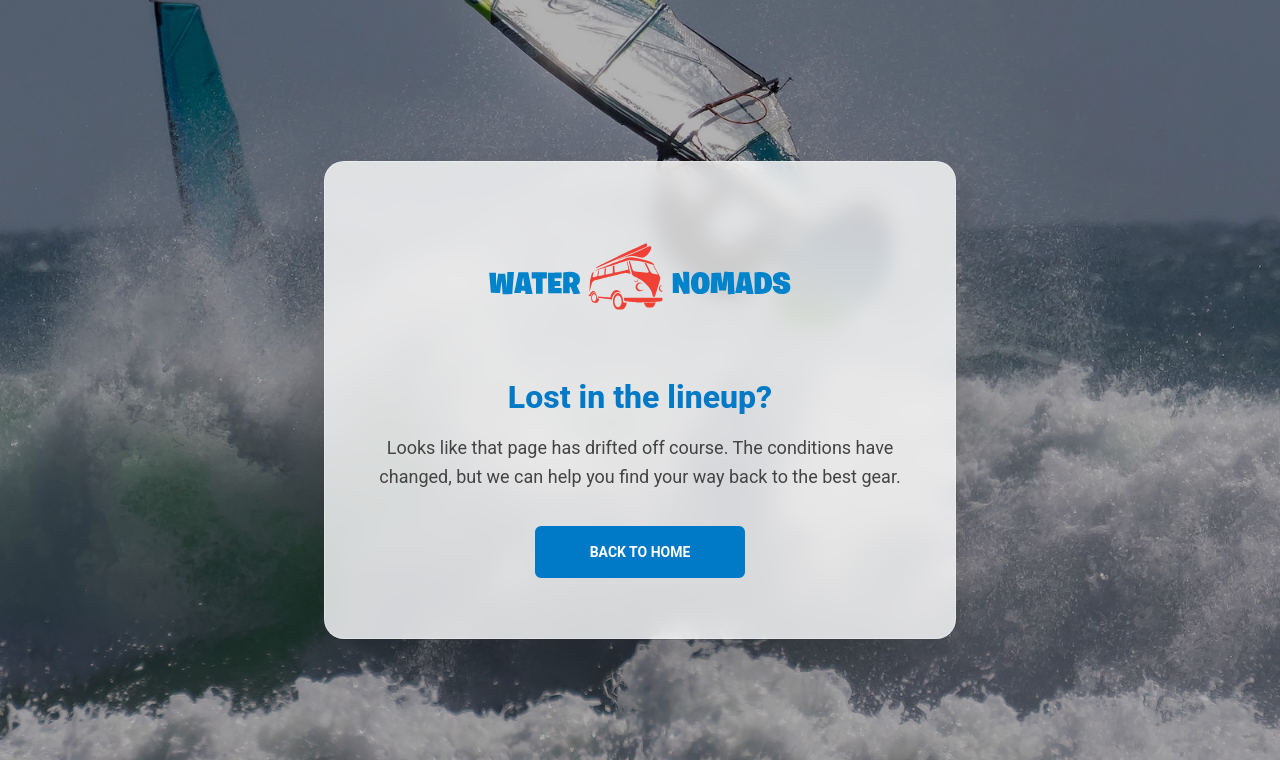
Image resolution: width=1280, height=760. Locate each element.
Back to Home (640, 552)
